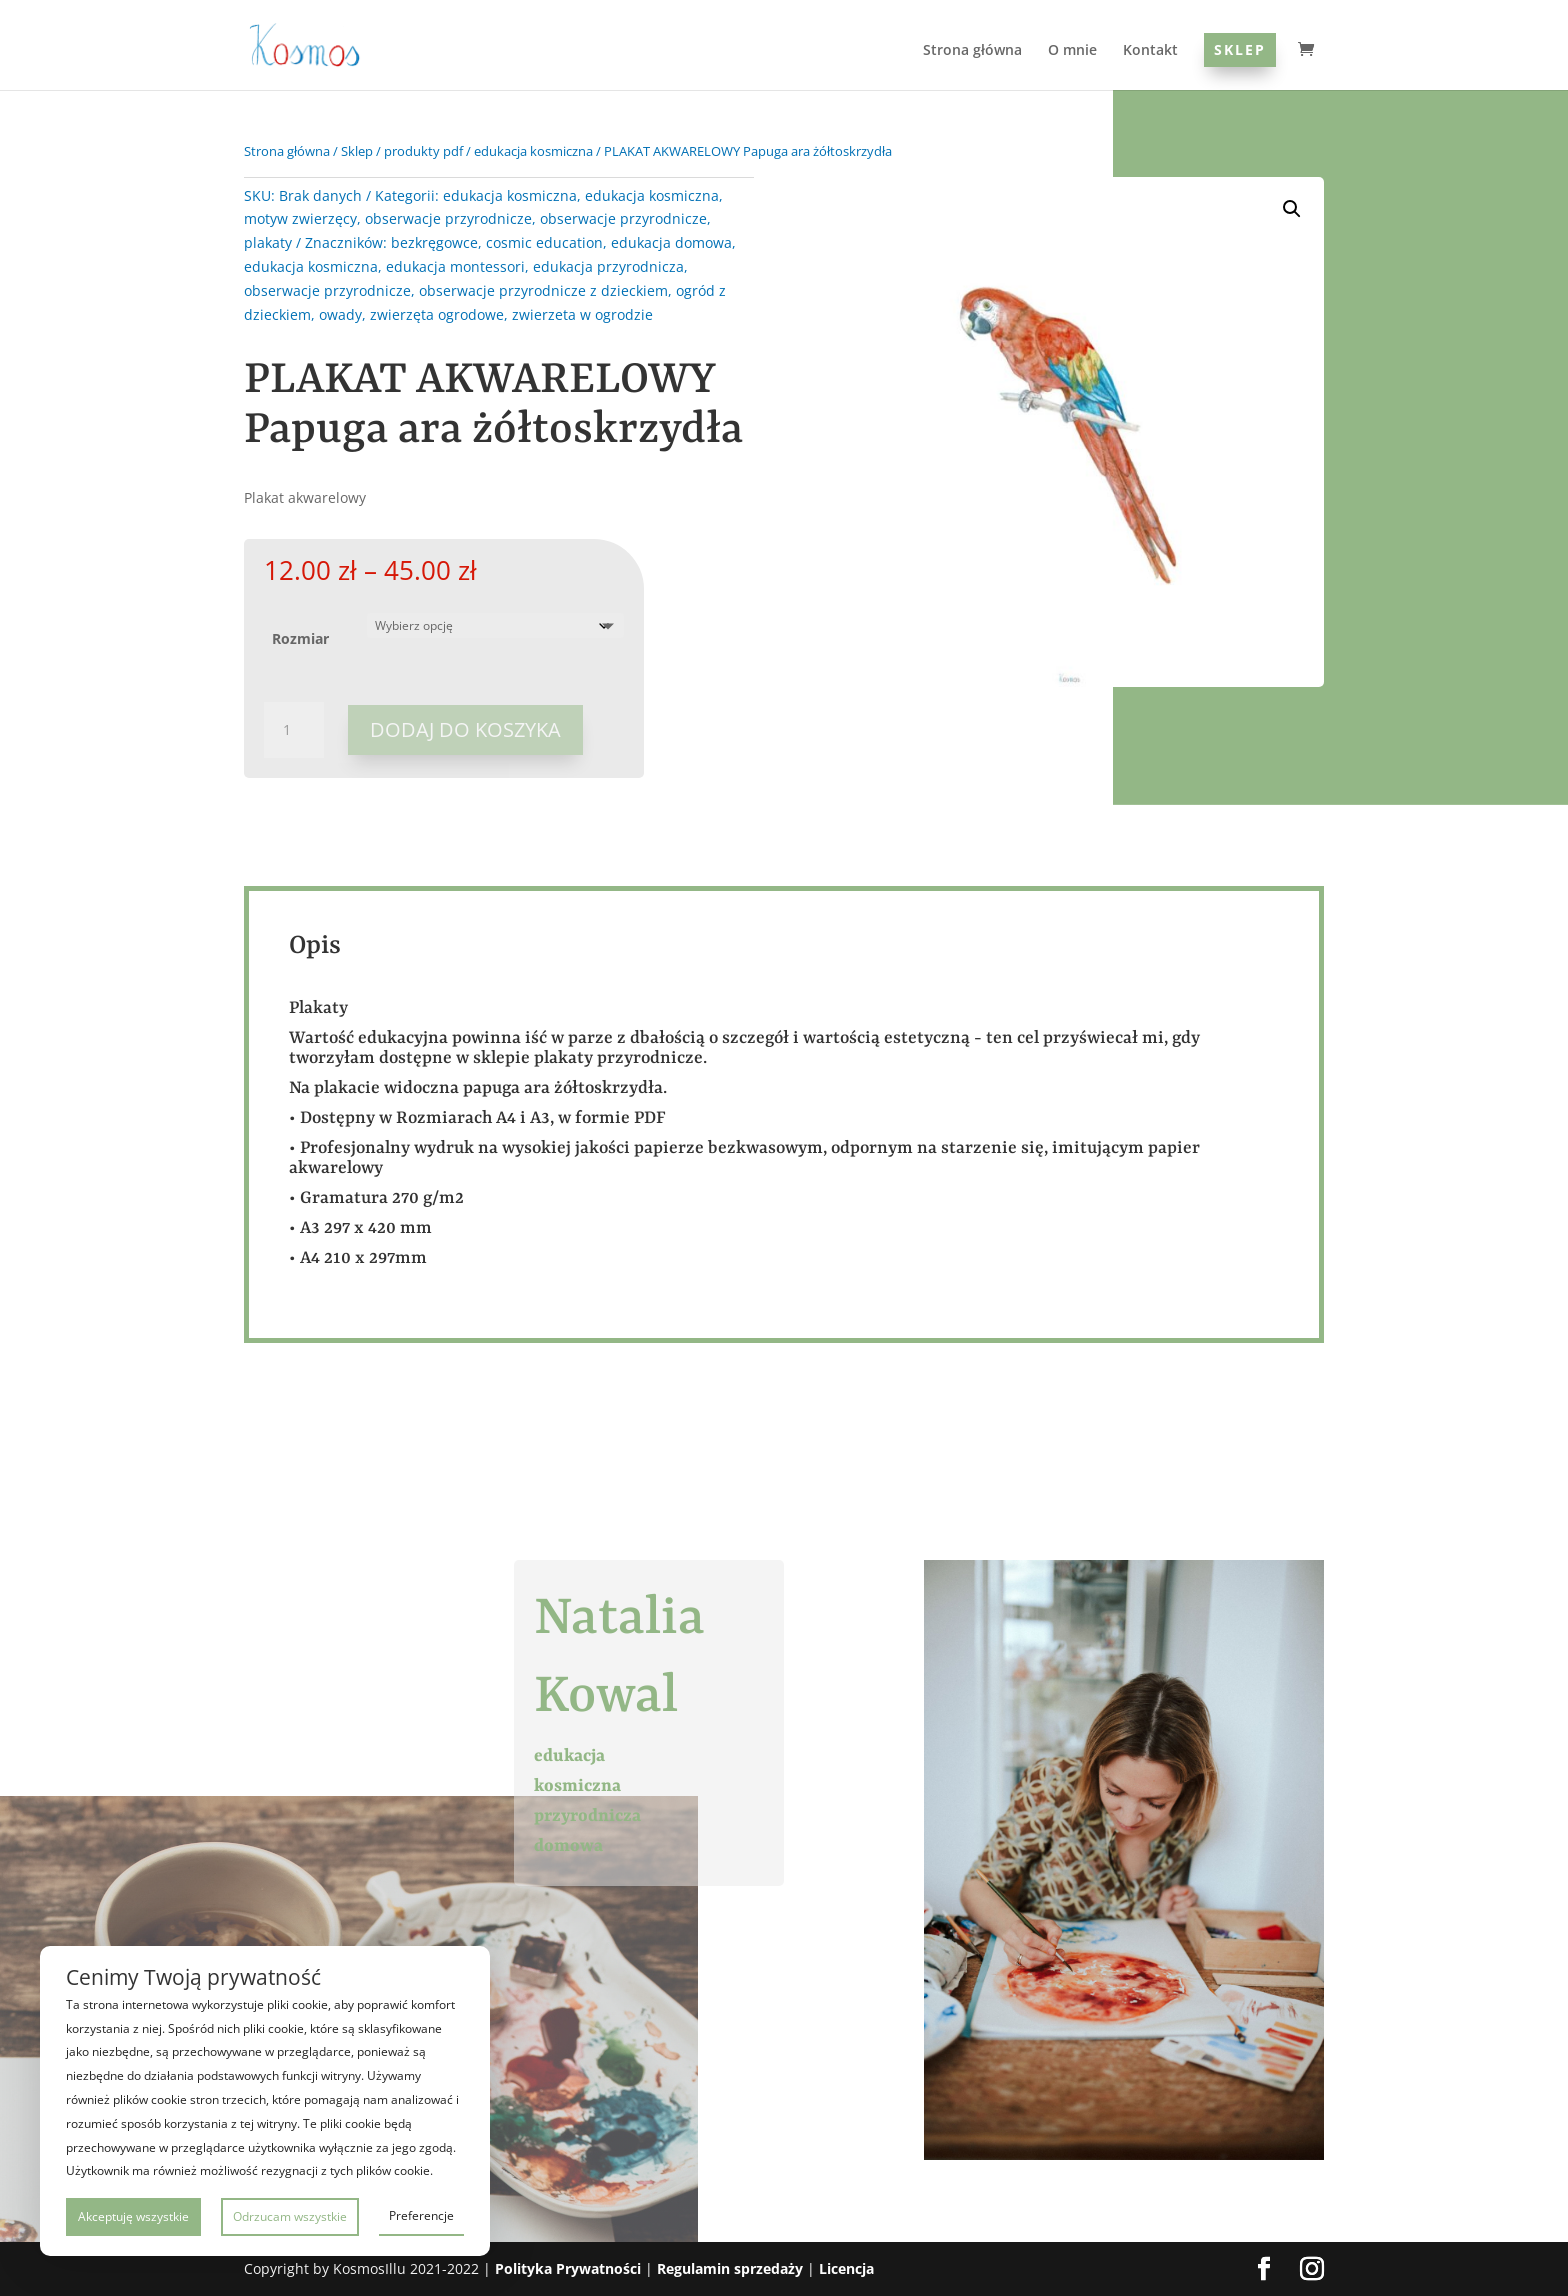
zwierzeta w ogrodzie (582, 314)
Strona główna (972, 51)
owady (340, 314)
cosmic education (544, 242)
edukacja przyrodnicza (608, 266)
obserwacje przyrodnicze (448, 218)
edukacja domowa (671, 242)
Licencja (846, 2268)
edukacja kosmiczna (533, 151)
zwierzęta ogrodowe (437, 314)
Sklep (1240, 49)
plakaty (268, 242)
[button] (1292, 209)
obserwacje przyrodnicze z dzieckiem (543, 290)
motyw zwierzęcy (300, 218)
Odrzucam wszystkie (290, 2216)
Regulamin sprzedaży (730, 2268)
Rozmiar (300, 638)
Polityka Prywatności (568, 2268)
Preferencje (421, 2215)
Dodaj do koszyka (465, 729)
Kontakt (1150, 51)
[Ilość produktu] (294, 730)
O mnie (1072, 51)
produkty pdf (423, 151)
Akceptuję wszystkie (133, 2216)
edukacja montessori (455, 266)
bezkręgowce (434, 242)
